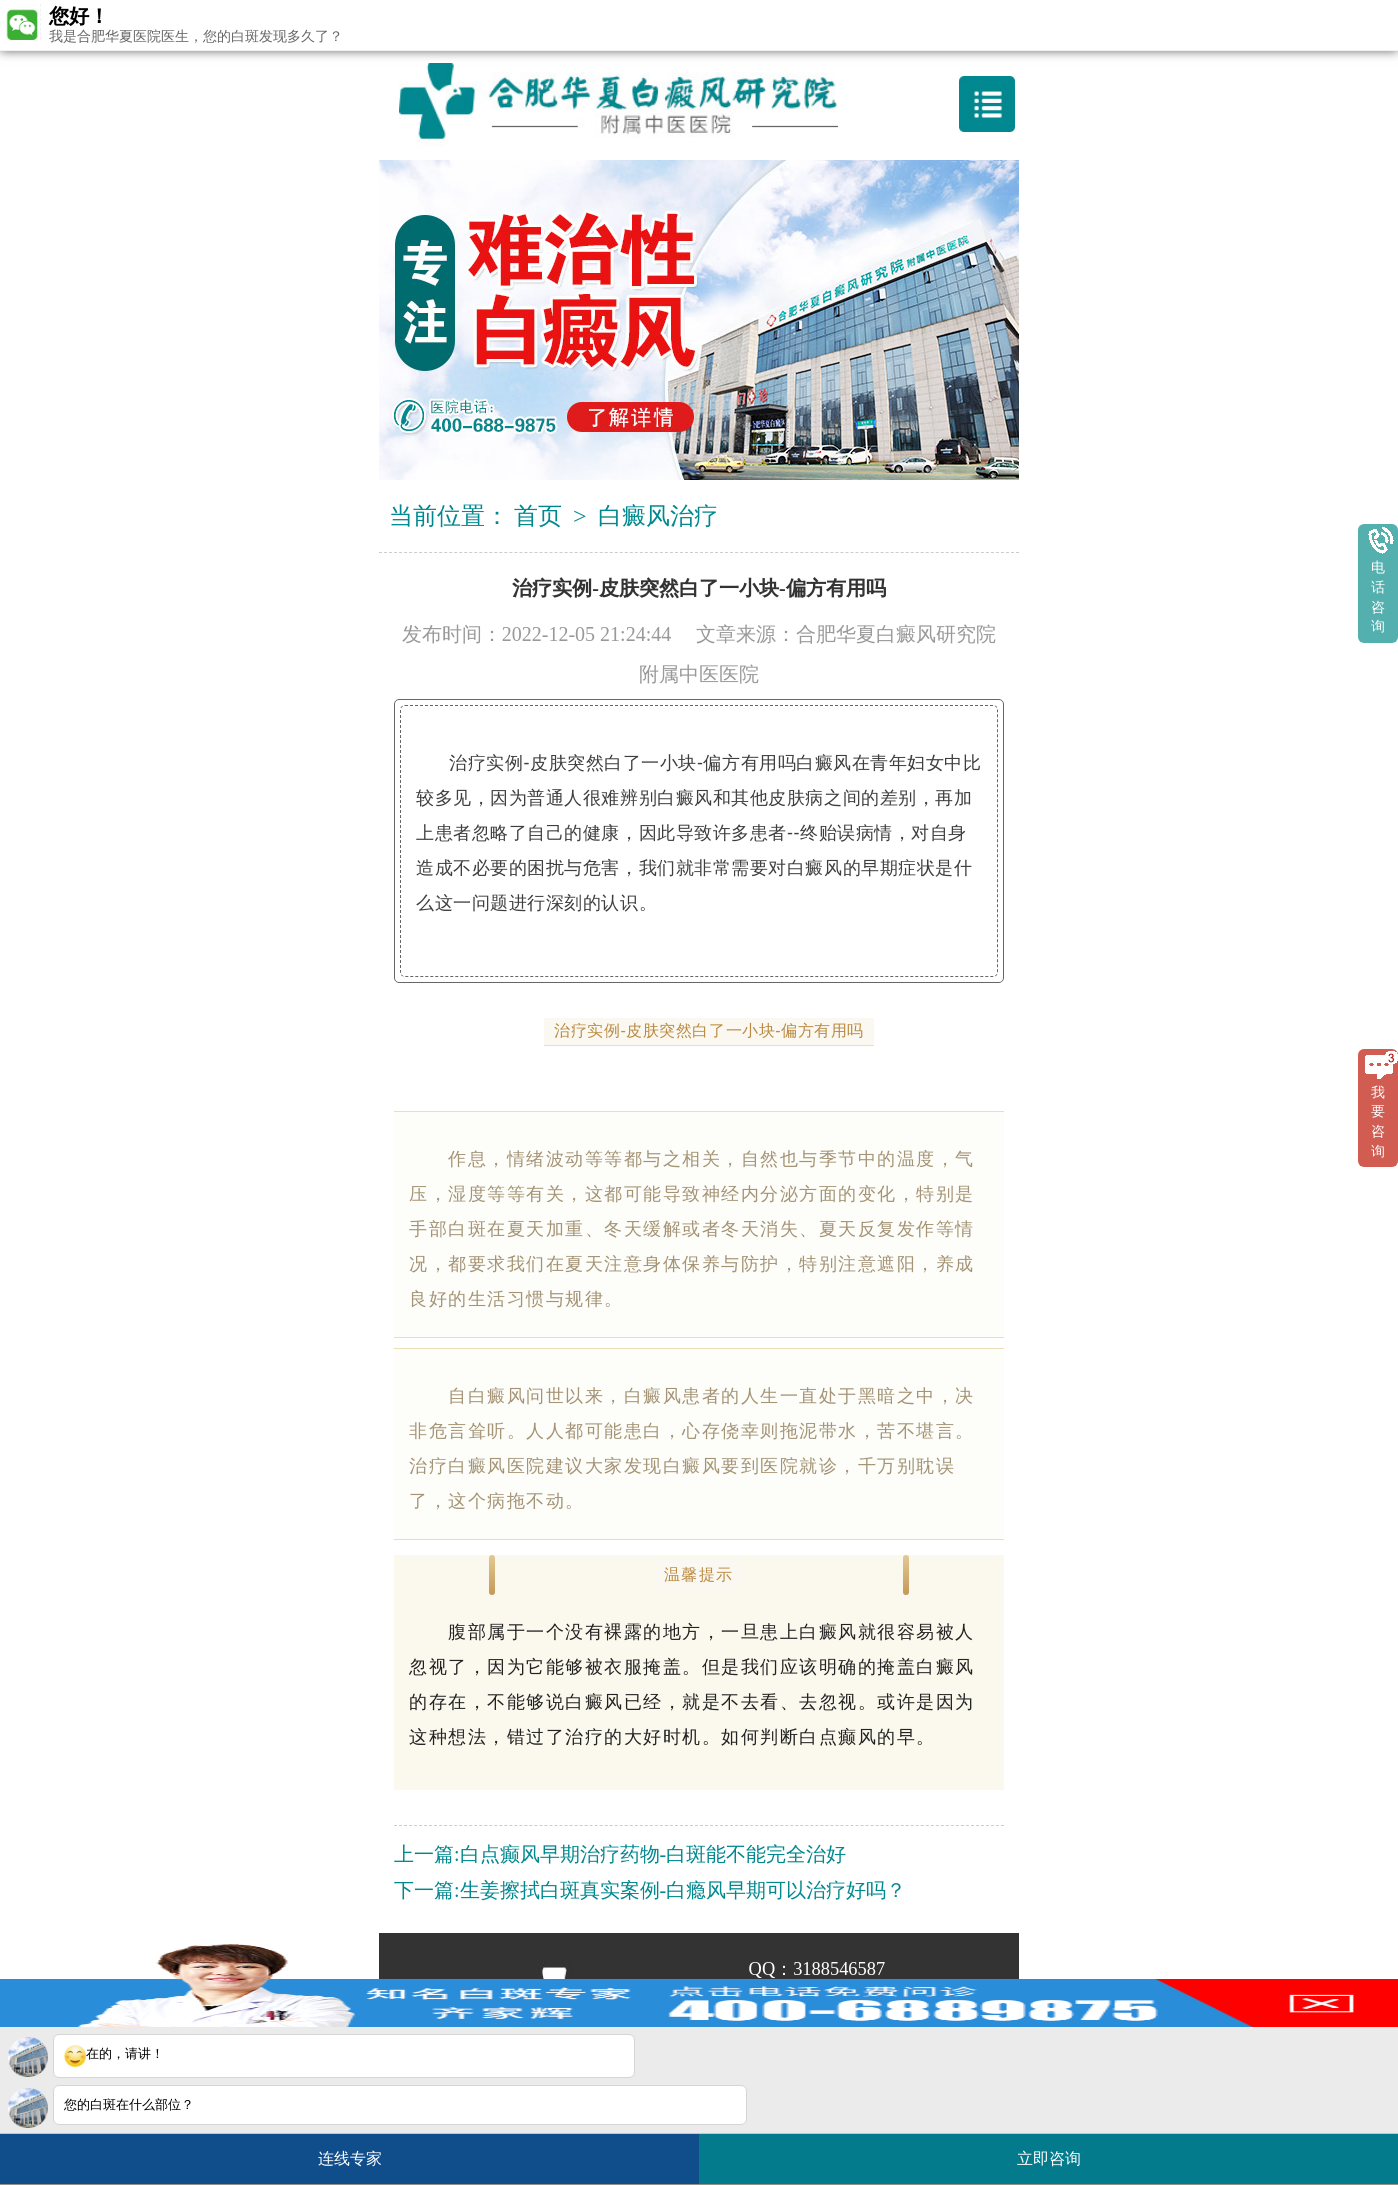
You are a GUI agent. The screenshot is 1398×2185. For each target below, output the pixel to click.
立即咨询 (1059, 2150)
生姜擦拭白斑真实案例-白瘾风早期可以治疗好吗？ (683, 1890)
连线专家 (350, 2158)
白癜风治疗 (658, 516)
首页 (538, 516)
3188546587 (839, 1969)
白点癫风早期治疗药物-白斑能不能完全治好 (653, 1854)
